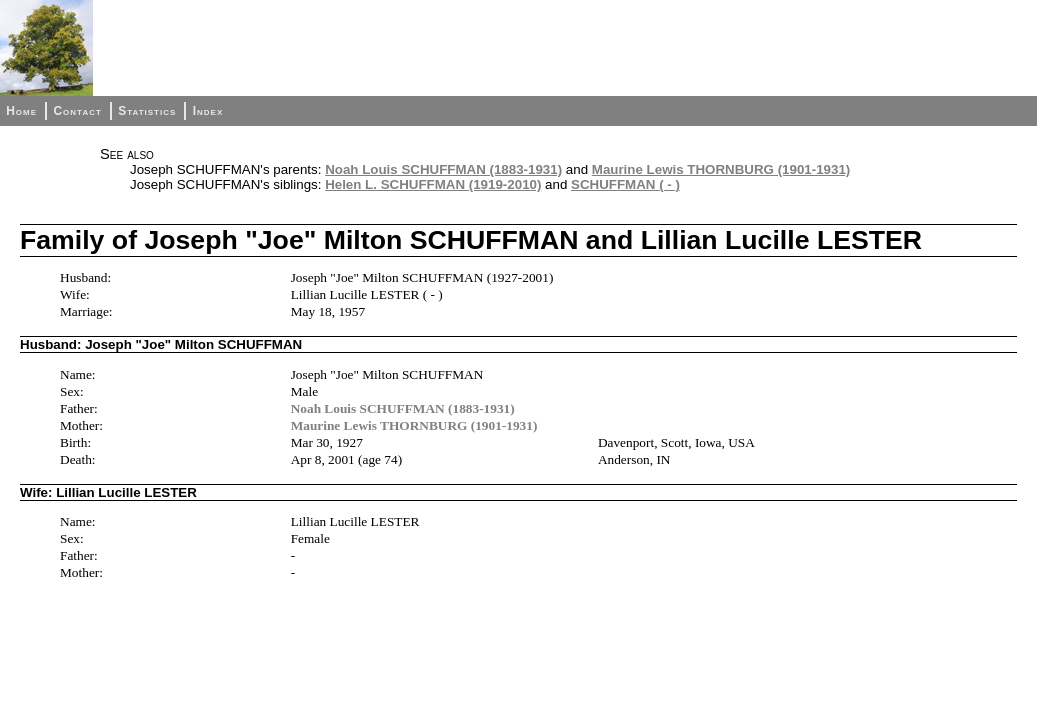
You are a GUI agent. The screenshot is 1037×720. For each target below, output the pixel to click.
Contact (77, 111)
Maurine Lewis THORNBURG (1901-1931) (721, 169)
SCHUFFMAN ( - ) (625, 184)
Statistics (147, 111)
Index (208, 111)
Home (21, 111)
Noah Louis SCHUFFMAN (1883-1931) (443, 169)
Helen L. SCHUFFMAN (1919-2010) (433, 184)
